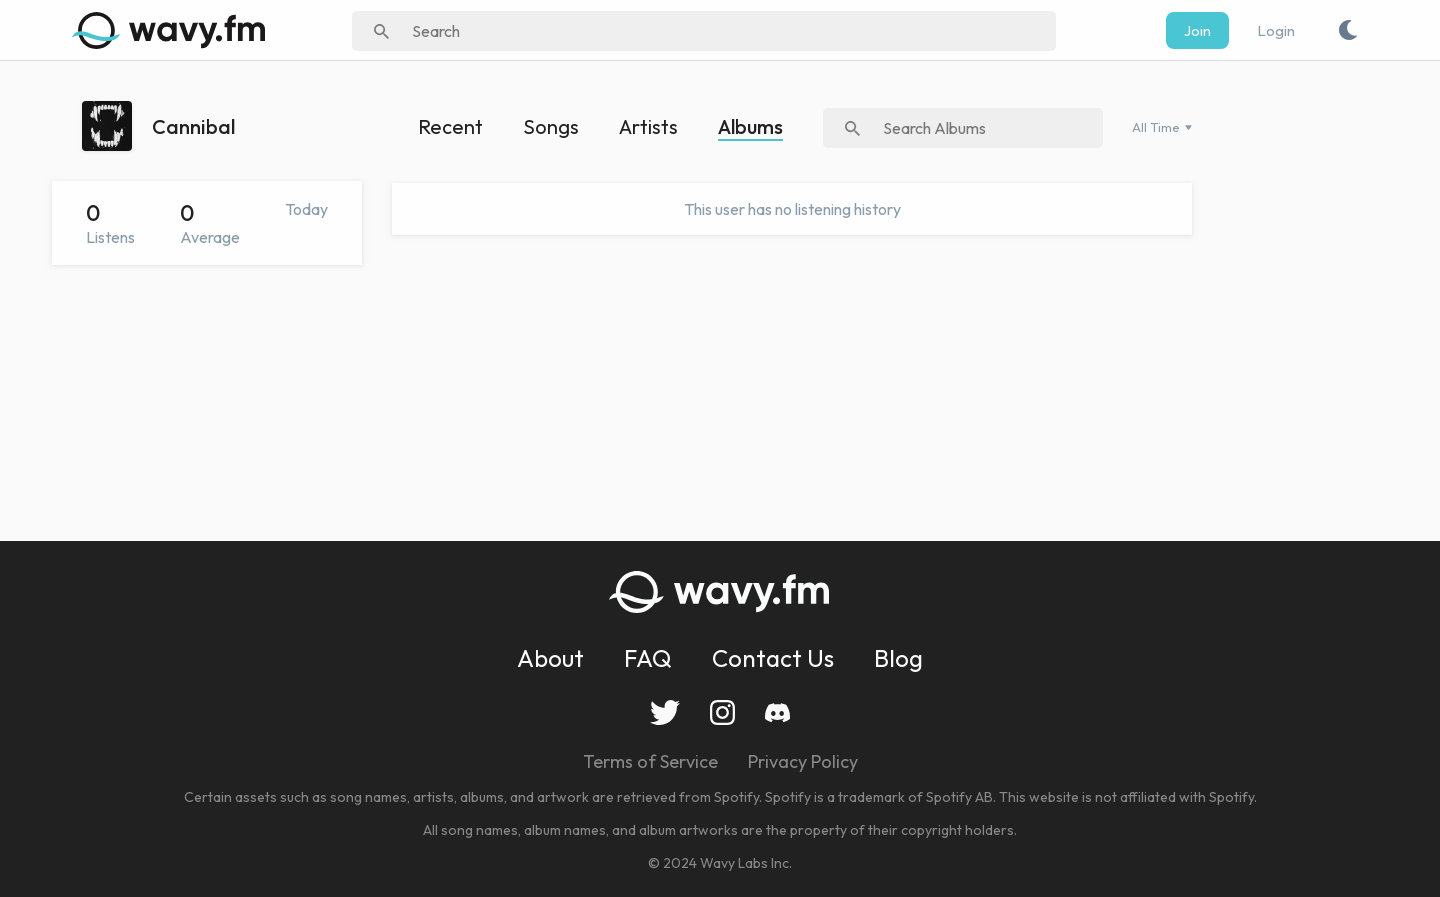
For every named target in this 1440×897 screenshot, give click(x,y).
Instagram (722, 712)
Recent (450, 126)
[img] (172, 30)
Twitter (665, 712)
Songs (551, 126)
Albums (750, 126)
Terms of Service (650, 761)
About (550, 658)
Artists (648, 126)
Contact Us (773, 658)
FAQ (648, 658)
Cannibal (193, 126)
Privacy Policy (803, 761)
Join (1197, 30)
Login (1276, 30)
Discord (777, 712)
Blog (898, 658)
